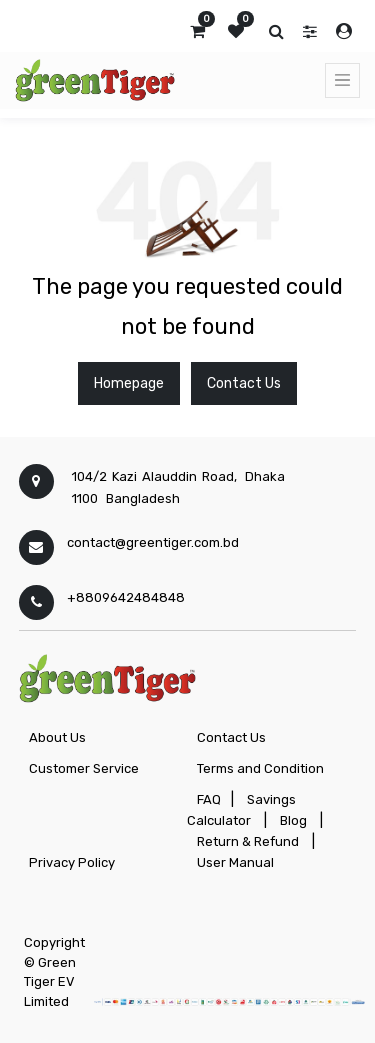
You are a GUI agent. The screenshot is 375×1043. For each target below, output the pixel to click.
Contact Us (244, 383)
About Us (57, 737)
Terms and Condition (260, 768)
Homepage (129, 383)
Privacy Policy (72, 862)
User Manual (235, 862)
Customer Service (84, 768)
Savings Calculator (241, 810)
